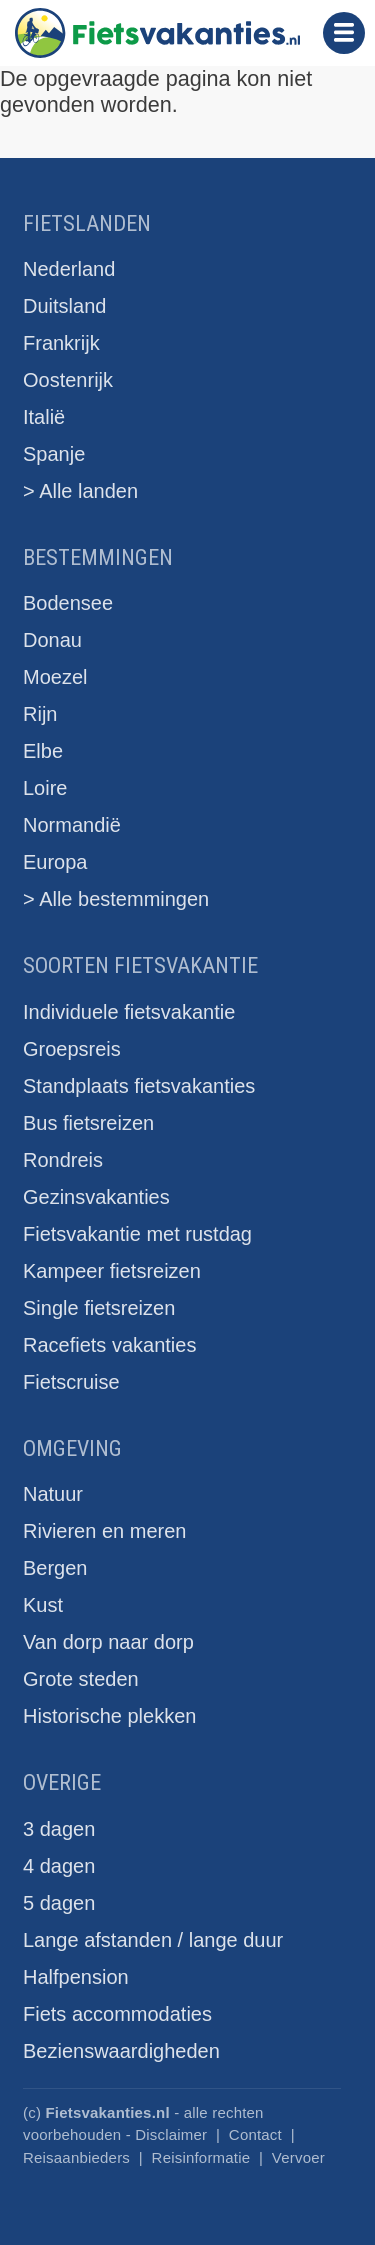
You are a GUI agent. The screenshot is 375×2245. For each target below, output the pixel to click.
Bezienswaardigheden (121, 2051)
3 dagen (59, 1829)
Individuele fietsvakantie (129, 1012)
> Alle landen (80, 491)
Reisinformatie (201, 2157)
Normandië (72, 825)
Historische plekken (109, 1716)
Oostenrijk (68, 380)
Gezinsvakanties (96, 1197)
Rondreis (63, 1160)
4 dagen (59, 1866)
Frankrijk (61, 343)
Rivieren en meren (104, 1531)
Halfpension (76, 1977)
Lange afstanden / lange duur (153, 1940)
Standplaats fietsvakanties (139, 1086)
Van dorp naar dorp (108, 1642)
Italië (44, 417)
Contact (255, 2134)
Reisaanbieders (76, 2157)
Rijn (40, 714)
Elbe (43, 751)
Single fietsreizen (99, 1308)
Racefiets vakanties (109, 1345)
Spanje (54, 454)
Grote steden (81, 1679)
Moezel (55, 677)
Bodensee (68, 603)
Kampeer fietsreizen (112, 1271)
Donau (52, 640)
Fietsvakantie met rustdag (137, 1234)
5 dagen (59, 1903)
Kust (43, 1605)
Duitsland (64, 306)
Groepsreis (72, 1049)
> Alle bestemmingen (116, 899)
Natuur (53, 1494)
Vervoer (298, 2157)
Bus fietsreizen (88, 1123)
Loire (45, 788)
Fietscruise (71, 1382)
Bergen (55, 1568)
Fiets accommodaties (117, 2014)
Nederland (69, 269)
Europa (55, 862)
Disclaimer (171, 2134)
